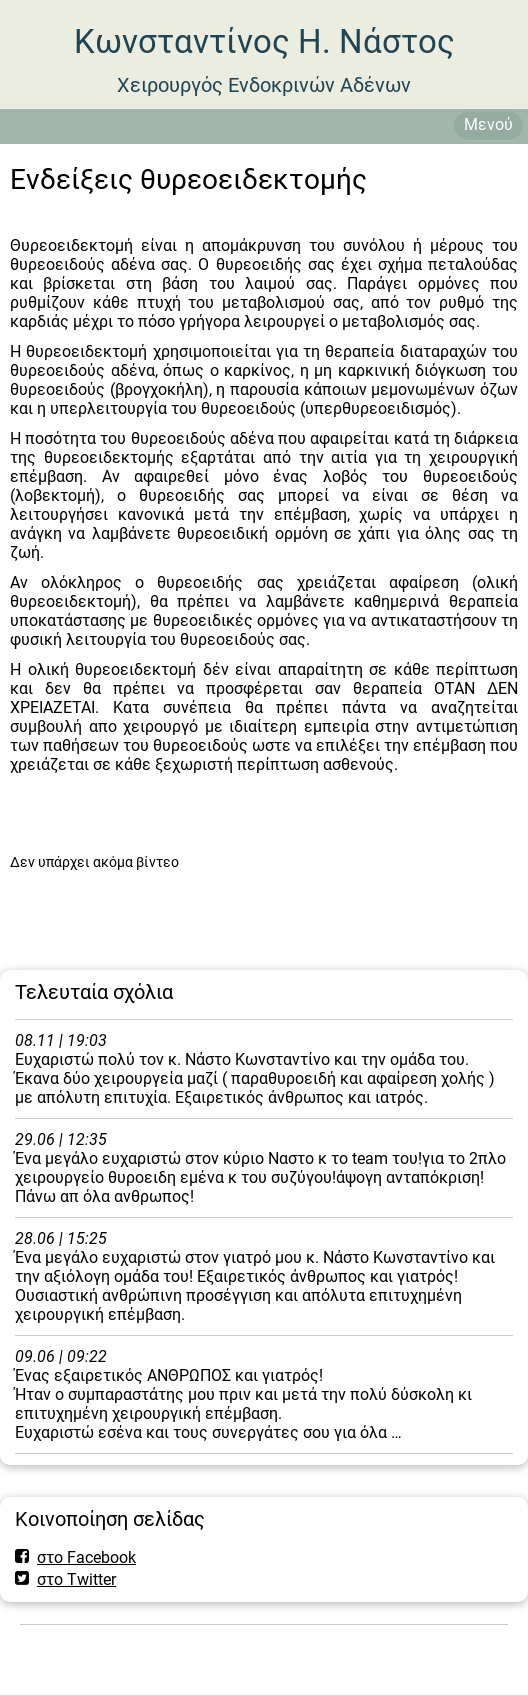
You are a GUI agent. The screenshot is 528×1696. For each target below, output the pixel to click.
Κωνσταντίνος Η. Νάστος (264, 41)
